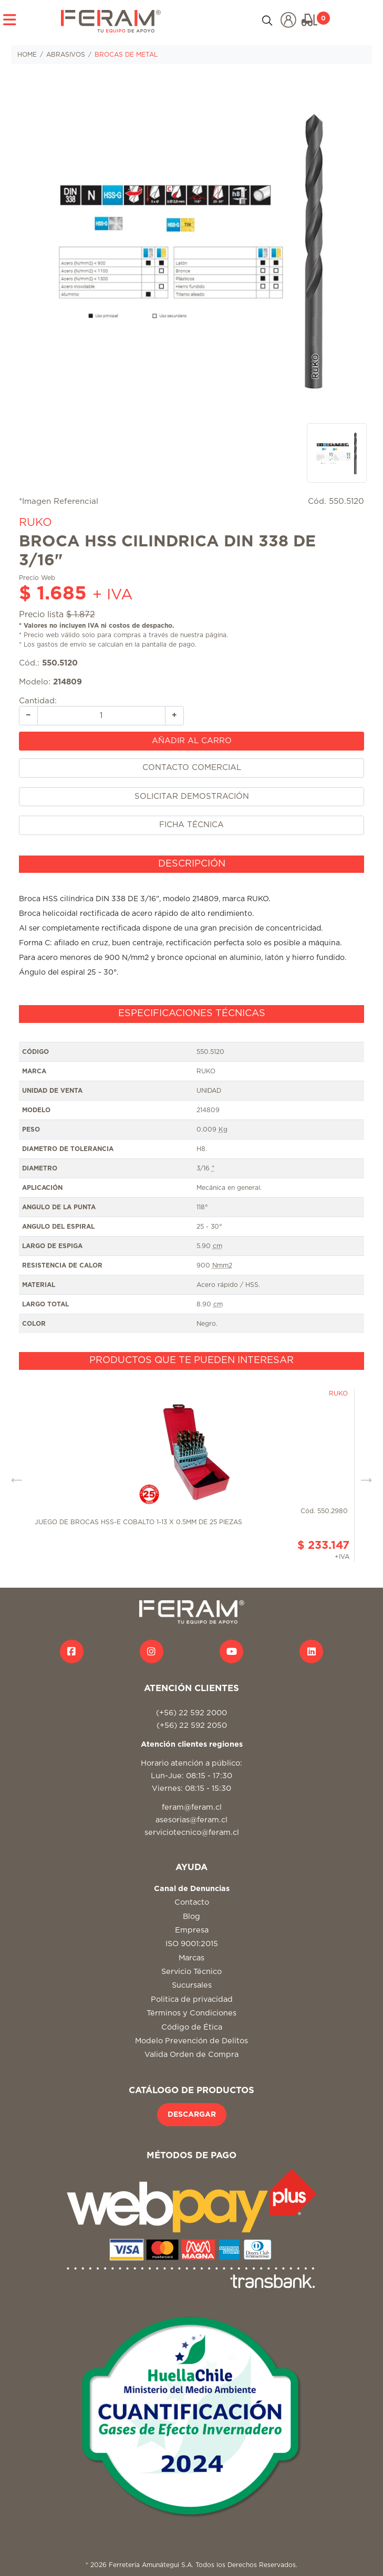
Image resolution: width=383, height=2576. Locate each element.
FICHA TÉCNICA (191, 825)
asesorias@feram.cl (191, 1820)
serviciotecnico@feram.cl (191, 1832)
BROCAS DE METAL (126, 54)
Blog (191, 1916)
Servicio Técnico (191, 1972)
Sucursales (192, 1985)
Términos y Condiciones (191, 2013)
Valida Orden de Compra (191, 2054)
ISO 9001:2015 (191, 1944)
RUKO (35, 522)
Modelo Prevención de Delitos (191, 2041)
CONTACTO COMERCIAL (191, 768)
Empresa (192, 1930)
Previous (12, 1475)
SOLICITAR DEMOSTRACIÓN (191, 796)
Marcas (191, 1958)
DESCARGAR (192, 2114)
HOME (27, 54)
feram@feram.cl (192, 1807)
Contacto (191, 1902)
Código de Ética (191, 2027)
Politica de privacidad (192, 1999)
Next (362, 1475)
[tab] (191, 864)
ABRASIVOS (65, 54)
